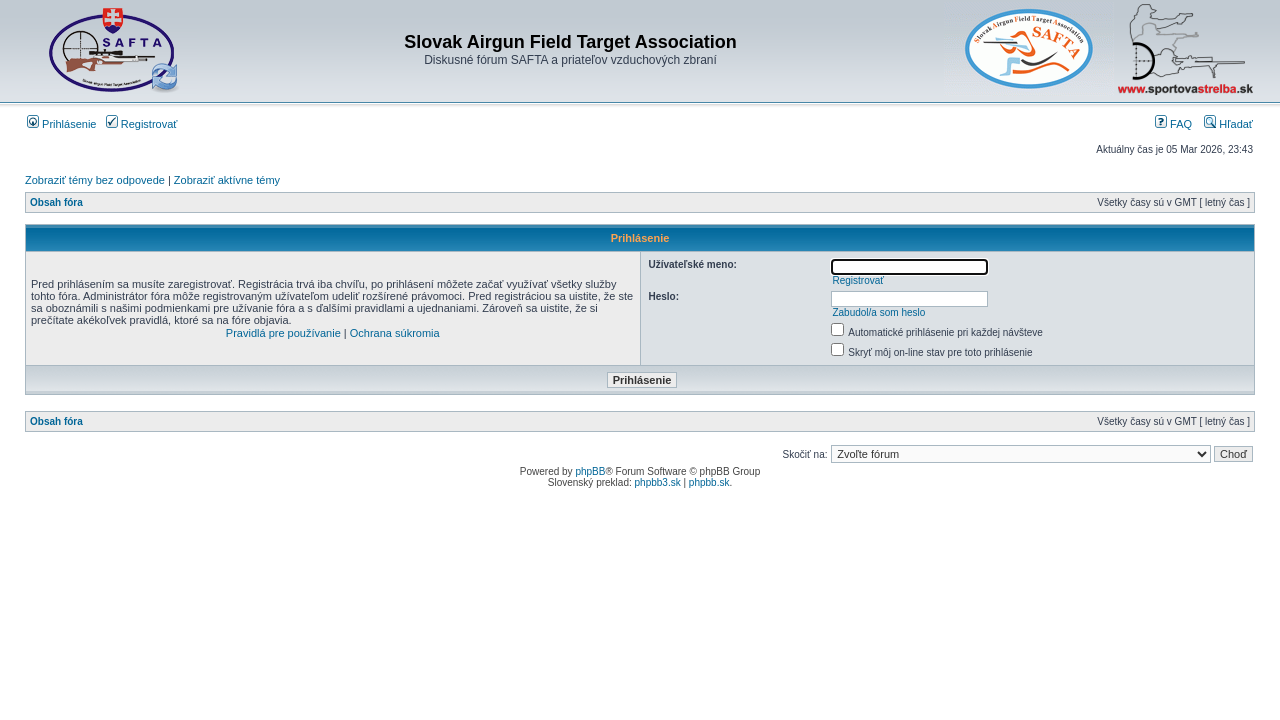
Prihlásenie (61, 124)
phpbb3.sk (658, 482)
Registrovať (142, 124)
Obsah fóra (56, 202)
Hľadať (1228, 124)
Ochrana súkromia (395, 333)
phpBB (590, 471)
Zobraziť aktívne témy (227, 180)
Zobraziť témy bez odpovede (95, 180)
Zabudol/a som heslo (878, 312)
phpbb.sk (709, 482)
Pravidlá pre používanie (283, 333)
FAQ (1173, 124)
